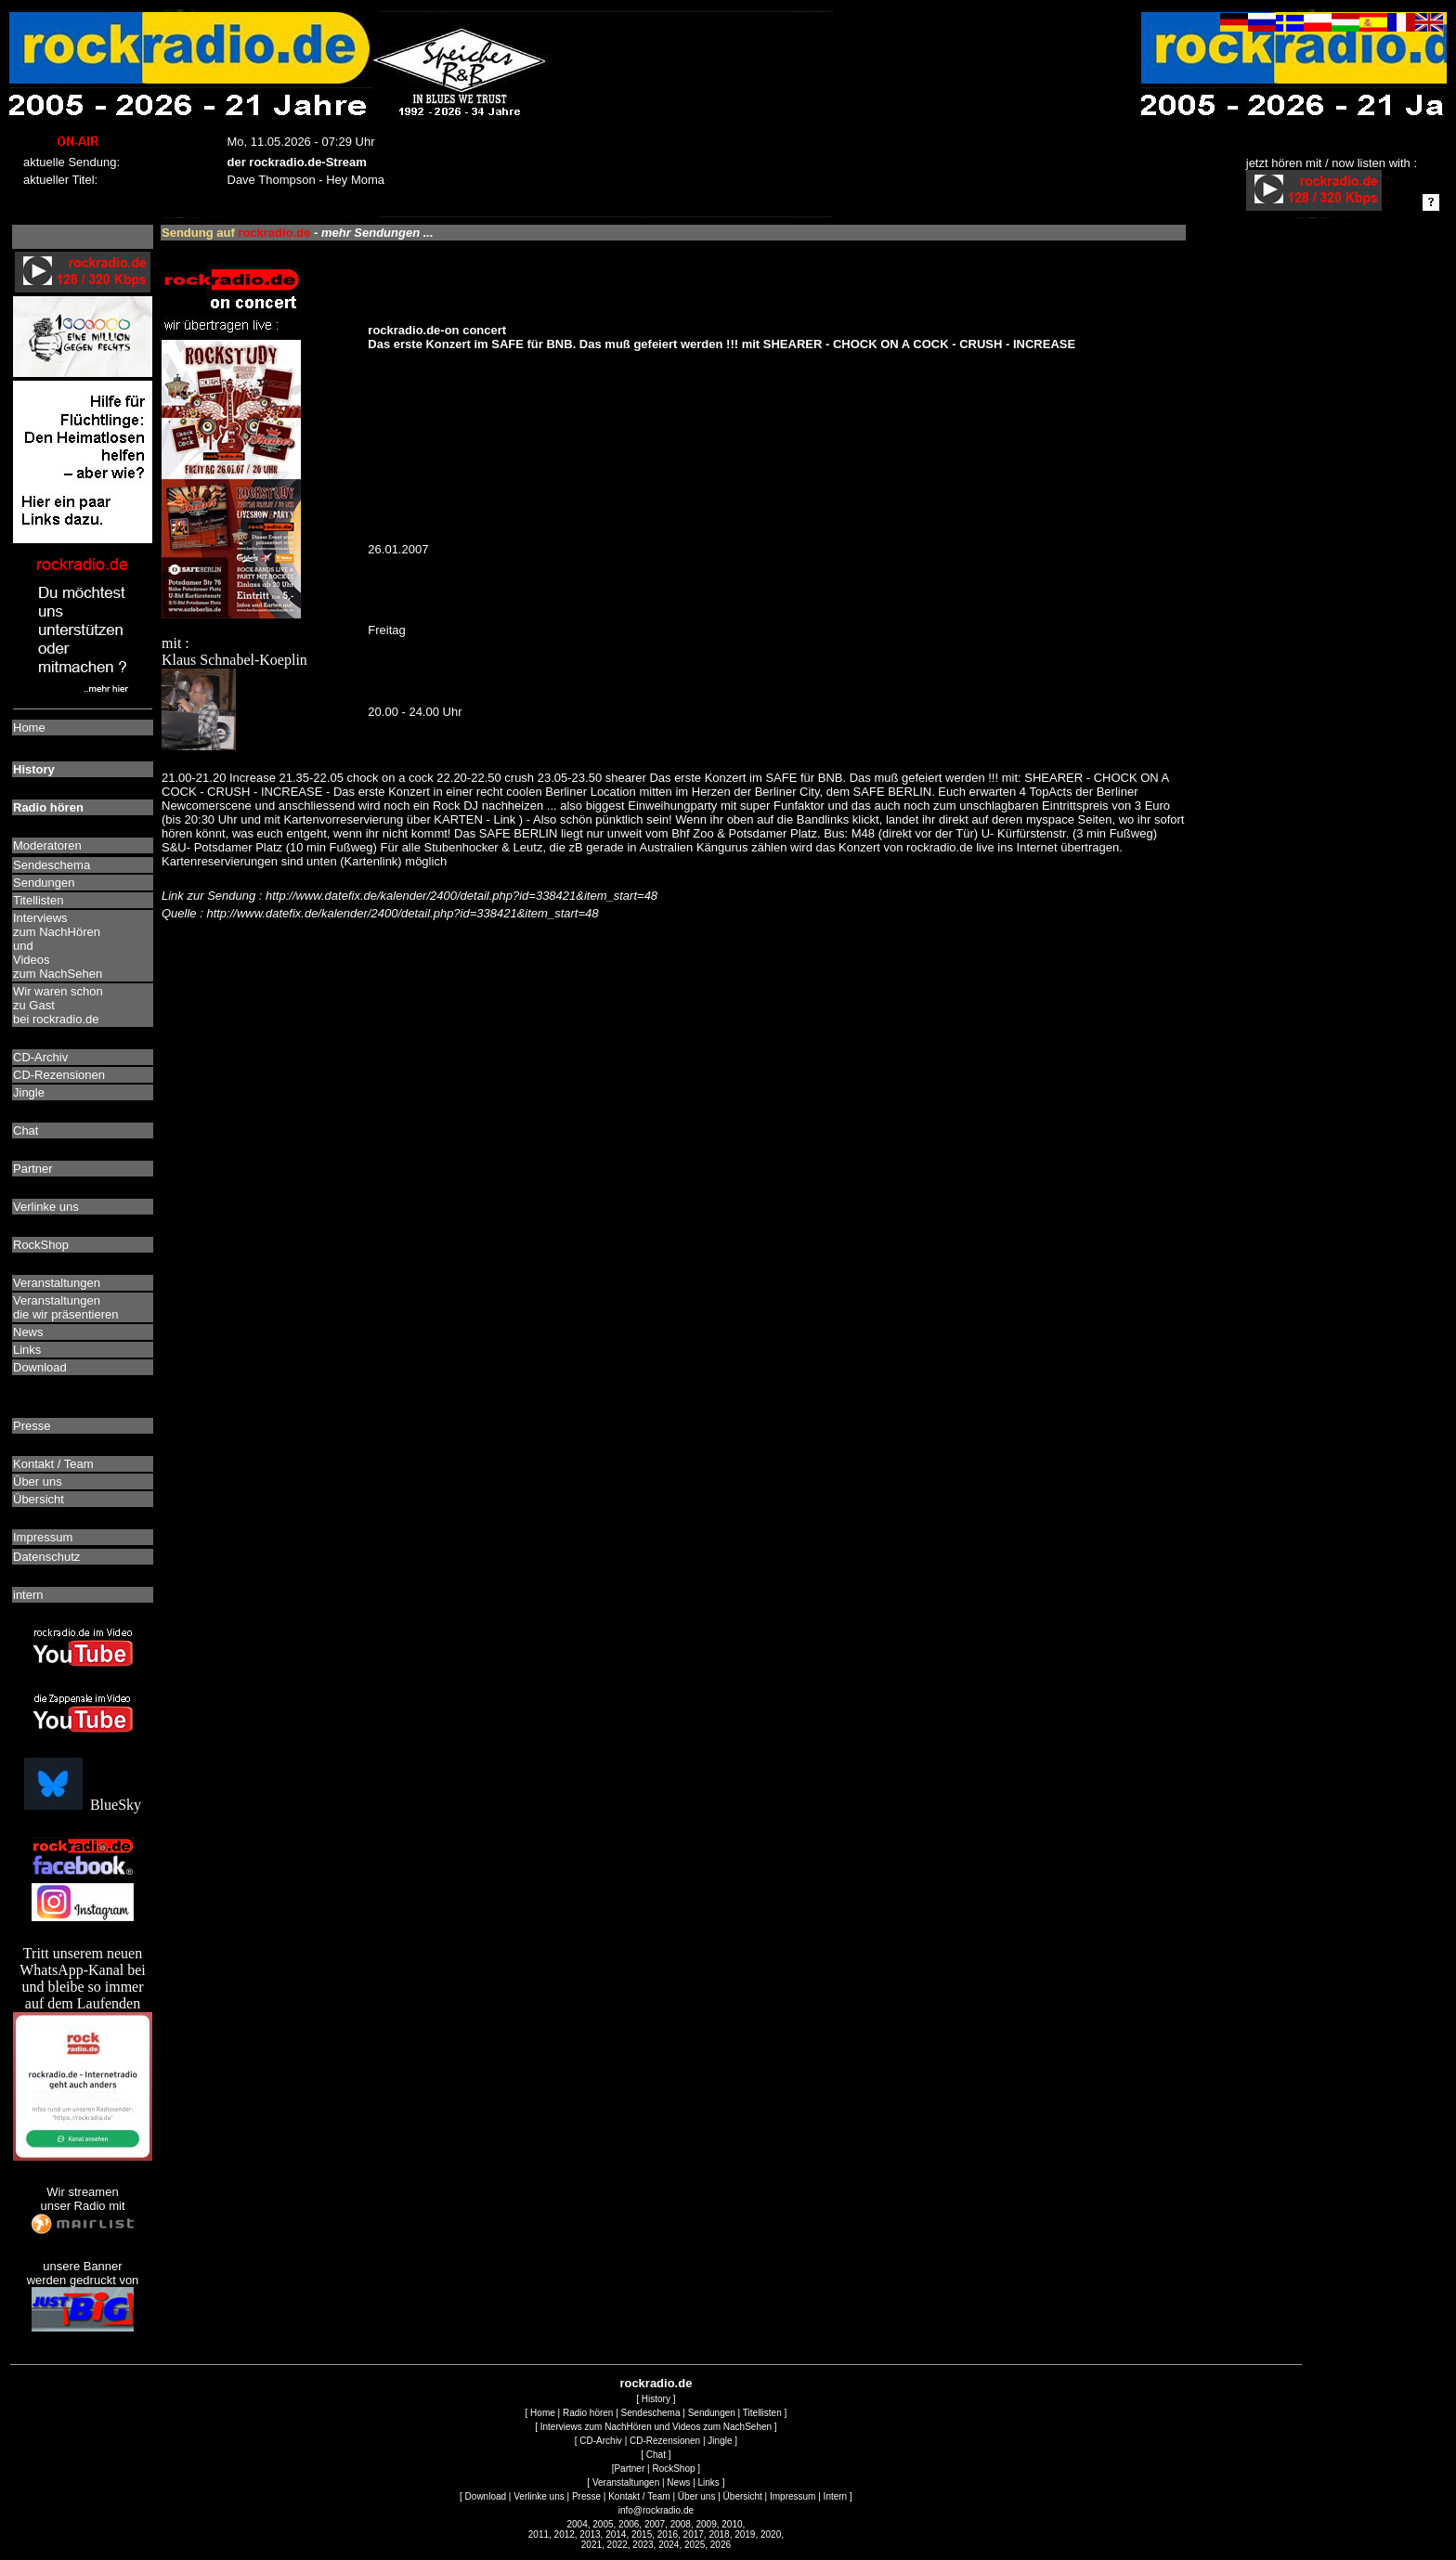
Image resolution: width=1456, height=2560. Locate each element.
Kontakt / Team (639, 2496)
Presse (586, 2496)
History (656, 2399)
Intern (836, 2496)
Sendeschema (651, 2413)
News (678, 2482)
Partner (629, 2468)
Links (709, 2482)
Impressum (792, 2496)
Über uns (697, 2496)
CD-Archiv (600, 2441)
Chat (656, 2455)
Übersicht (742, 2496)
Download (485, 2496)
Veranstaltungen (625, 2482)
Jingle (720, 2441)
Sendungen (711, 2413)
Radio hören (588, 2413)
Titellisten (762, 2413)
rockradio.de (655, 2383)
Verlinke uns (539, 2496)
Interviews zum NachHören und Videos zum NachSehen (656, 2427)
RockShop (673, 2468)
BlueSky (82, 1805)
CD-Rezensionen (665, 2441)
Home (542, 2413)
